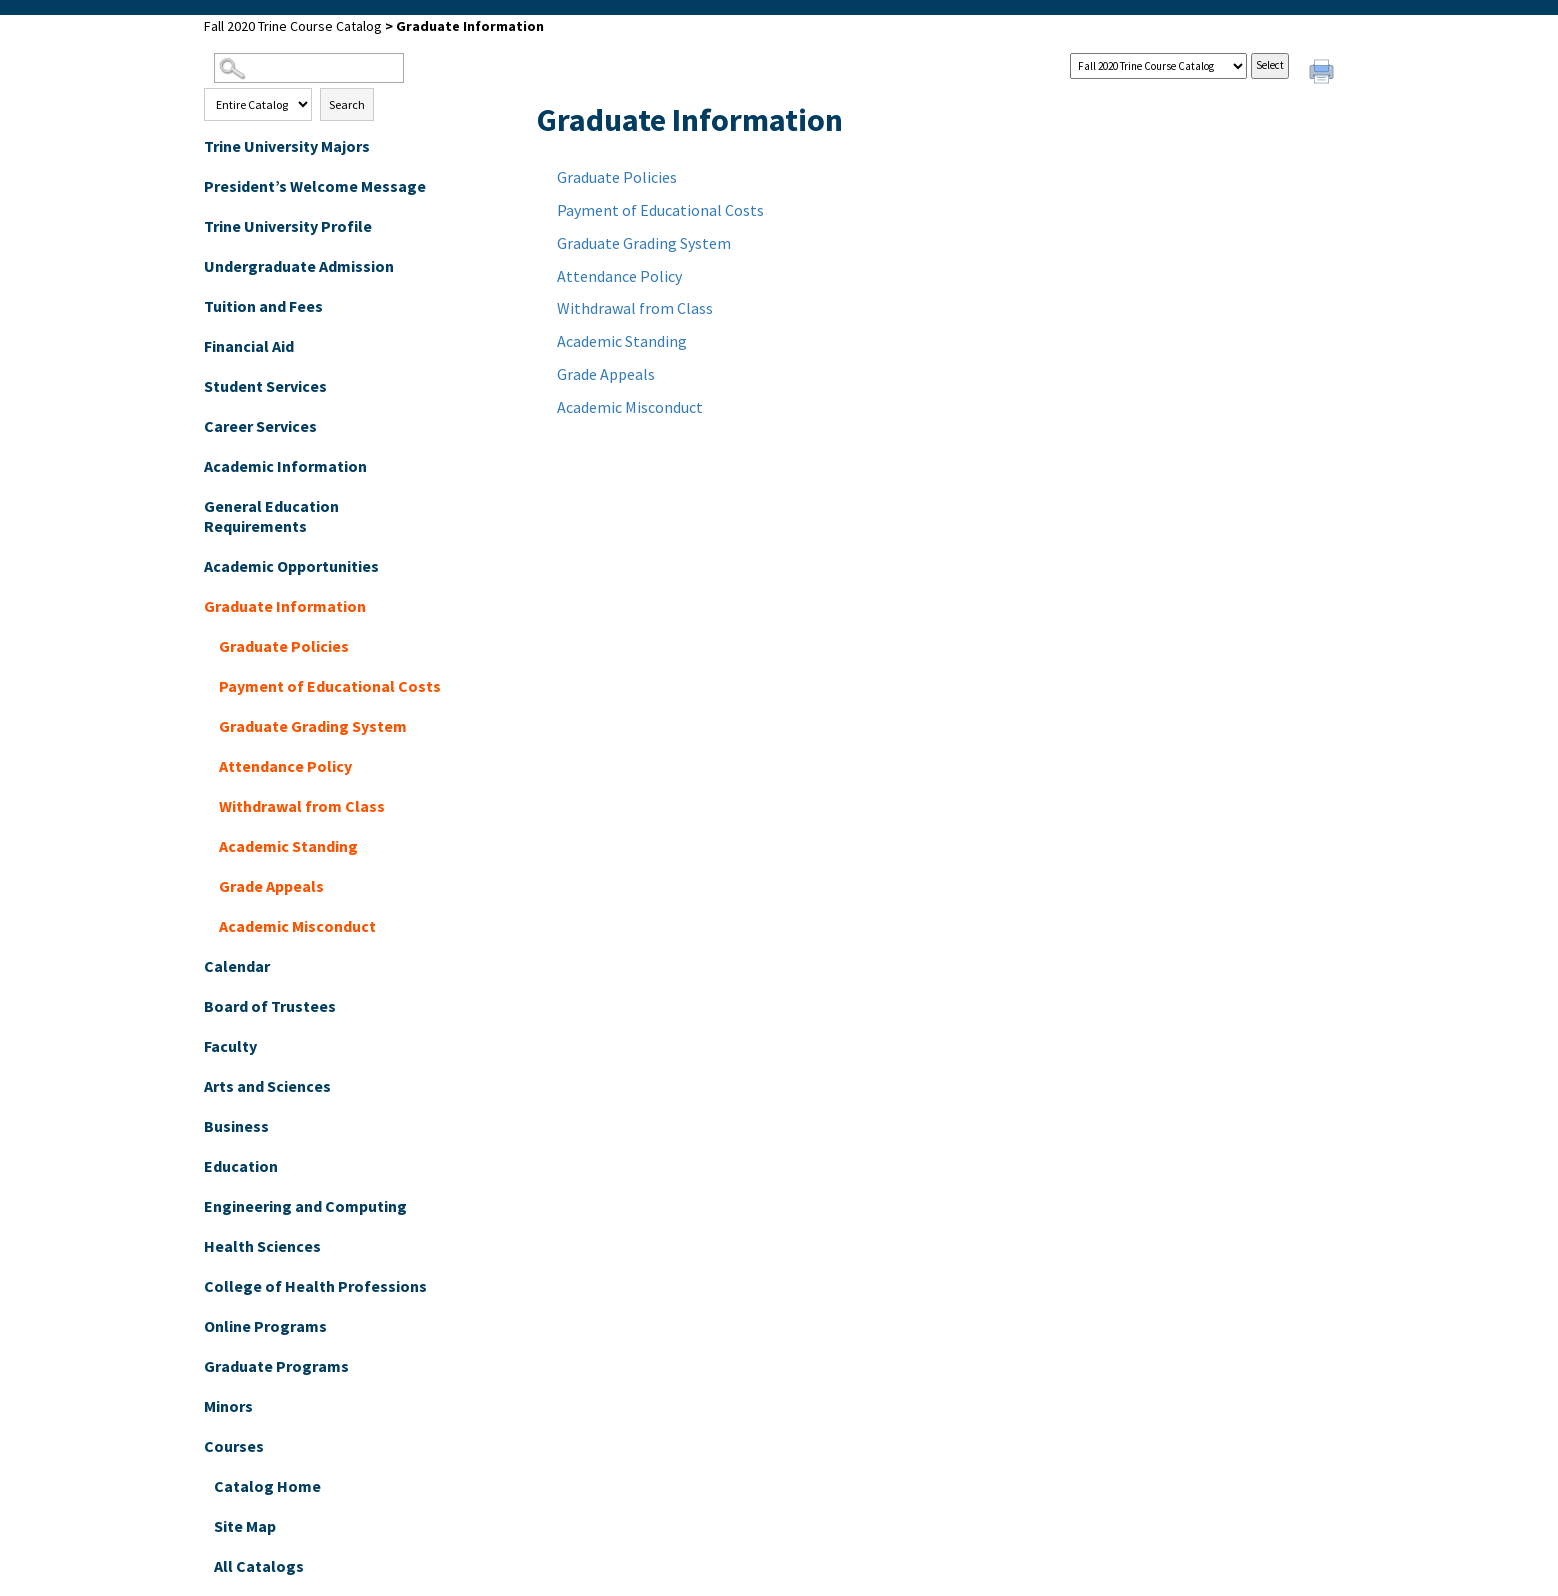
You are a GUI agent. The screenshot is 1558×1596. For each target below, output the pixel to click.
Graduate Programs (276, 1366)
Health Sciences (262, 1246)
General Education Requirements (271, 516)
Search (347, 104)
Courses (234, 1446)
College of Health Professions (315, 1286)
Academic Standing (288, 846)
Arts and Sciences (267, 1086)
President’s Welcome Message (315, 186)
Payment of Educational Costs (330, 686)
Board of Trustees (270, 1006)
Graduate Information (285, 606)
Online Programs (265, 1326)
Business (236, 1126)
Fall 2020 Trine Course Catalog (293, 26)
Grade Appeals (271, 886)
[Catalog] (1158, 66)
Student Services (265, 386)
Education (241, 1166)
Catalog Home (267, 1486)
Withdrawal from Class (302, 806)
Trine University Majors (287, 146)
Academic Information (285, 466)
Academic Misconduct (297, 926)
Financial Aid (249, 346)
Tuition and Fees (263, 306)
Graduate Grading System (313, 726)
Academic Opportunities (291, 566)
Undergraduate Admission (299, 266)
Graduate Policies (284, 646)
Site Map (245, 1526)
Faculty (230, 1046)
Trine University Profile (288, 226)
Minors (228, 1406)
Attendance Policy (285, 766)
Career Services (260, 426)
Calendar (237, 966)
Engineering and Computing (305, 1206)
